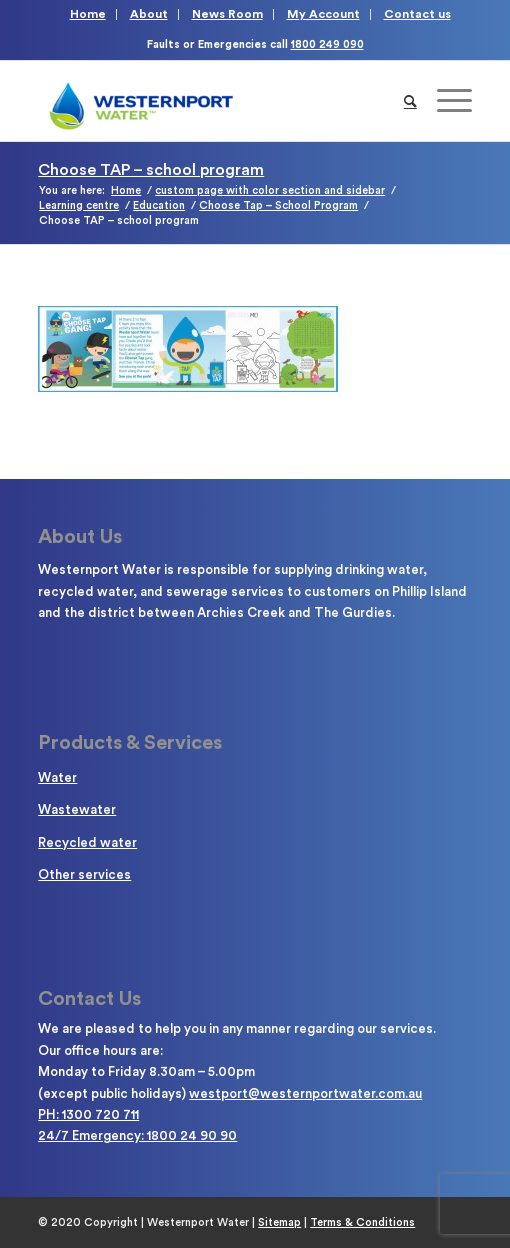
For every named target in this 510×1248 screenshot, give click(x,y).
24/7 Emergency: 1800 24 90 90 (137, 1135)
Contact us (417, 14)
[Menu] (444, 101)
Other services (84, 874)
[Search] (410, 101)
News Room (227, 14)
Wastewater (77, 809)
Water (57, 777)
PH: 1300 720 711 (88, 1114)
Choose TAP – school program (151, 170)
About (149, 14)
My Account (323, 14)
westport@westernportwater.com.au (305, 1093)
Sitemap (279, 1222)
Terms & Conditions (362, 1222)
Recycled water (87, 842)
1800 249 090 (327, 44)
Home (88, 14)
